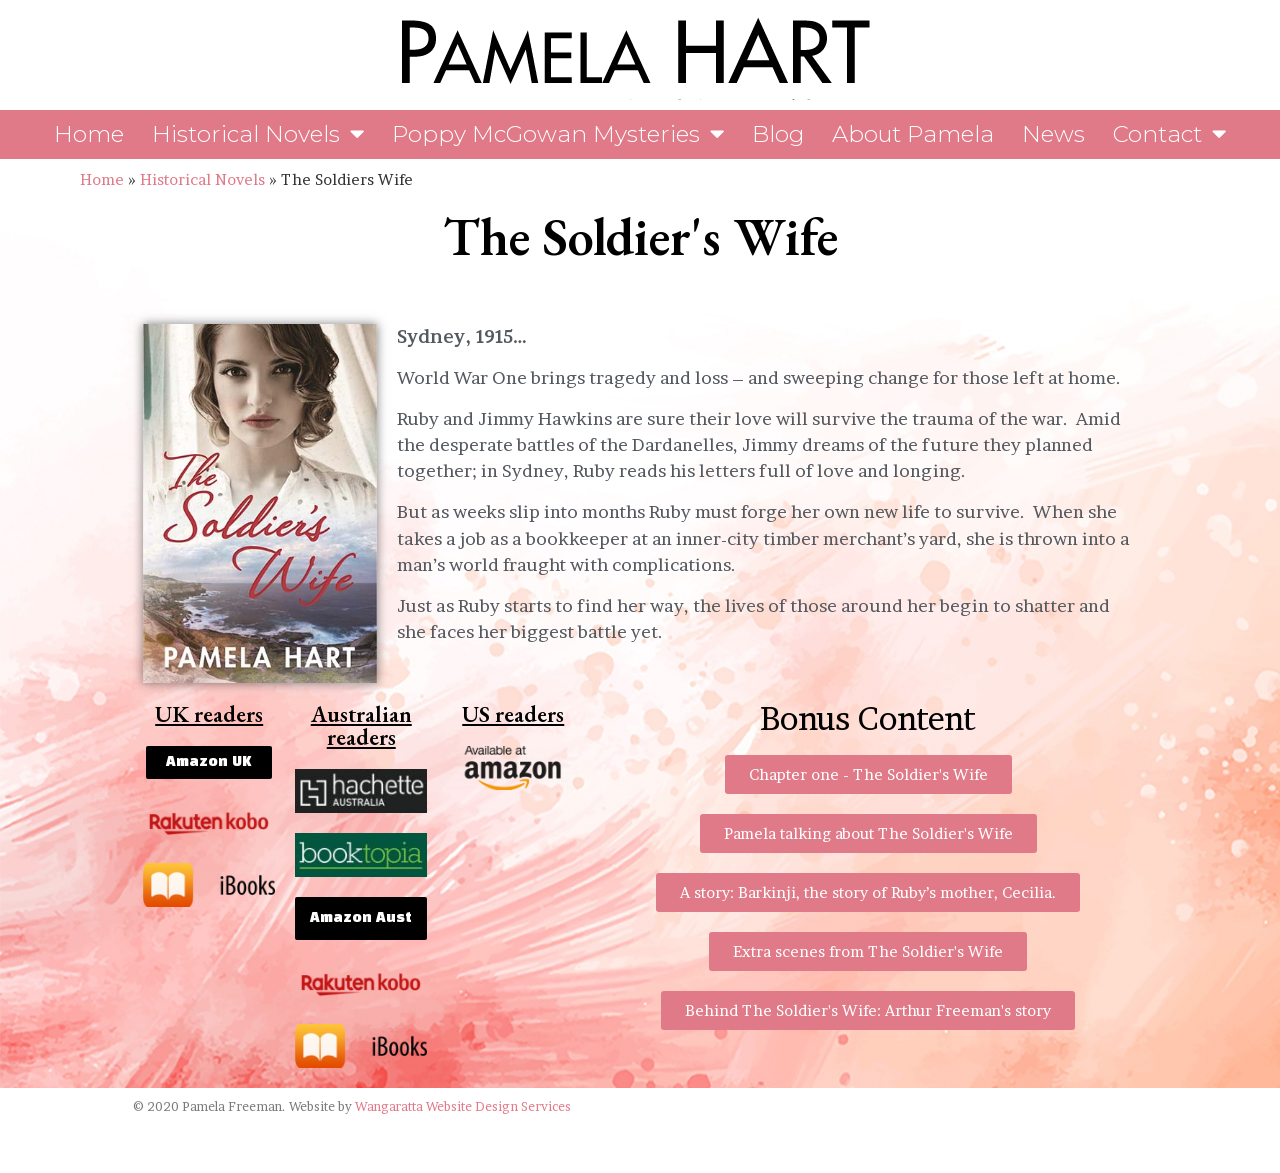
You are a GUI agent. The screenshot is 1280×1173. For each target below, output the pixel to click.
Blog (778, 134)
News (1053, 134)
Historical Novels (258, 134)
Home (89, 134)
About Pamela (913, 134)
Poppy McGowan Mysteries (558, 134)
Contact (1169, 134)
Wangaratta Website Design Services (463, 1106)
